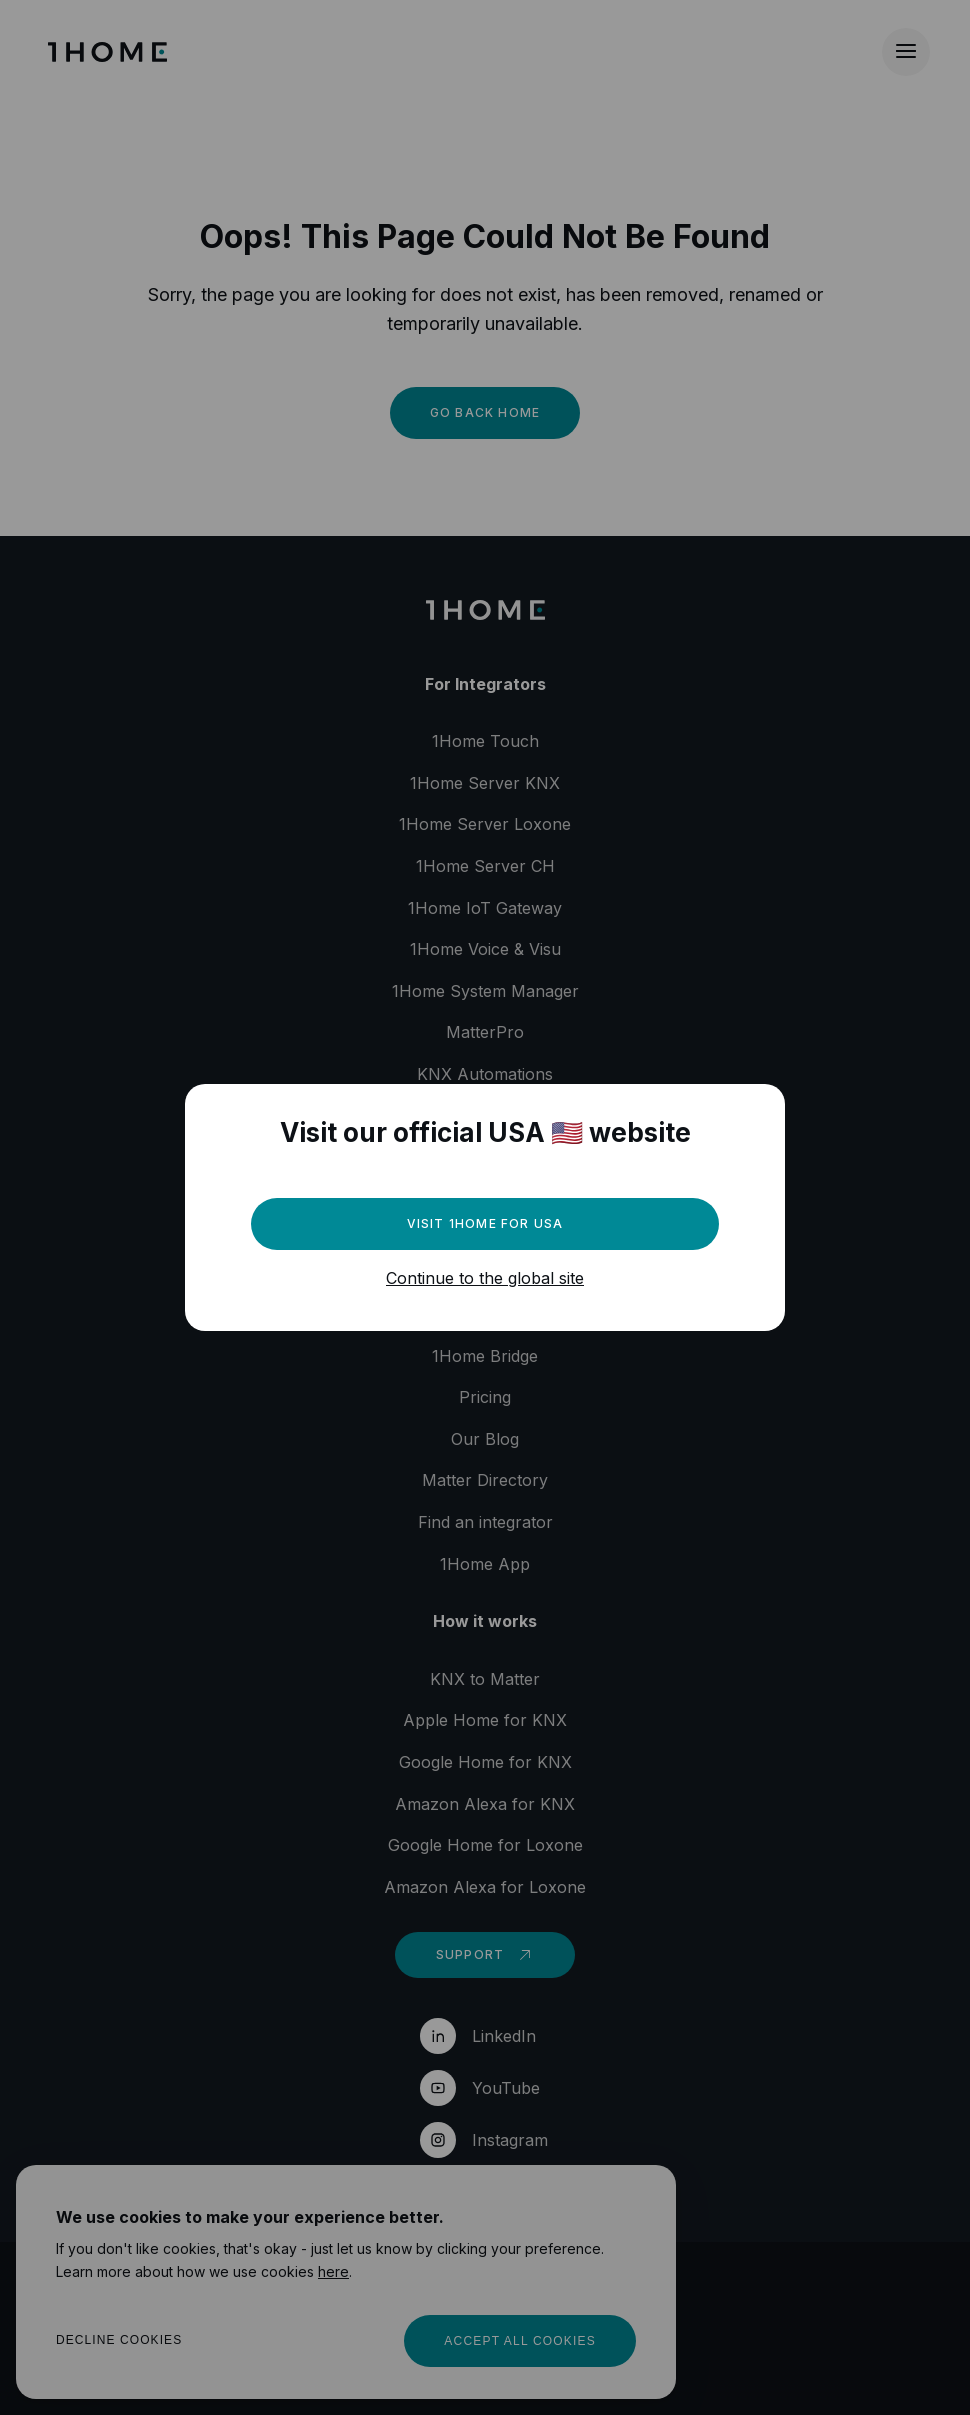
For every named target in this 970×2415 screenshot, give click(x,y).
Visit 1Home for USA (485, 1223)
